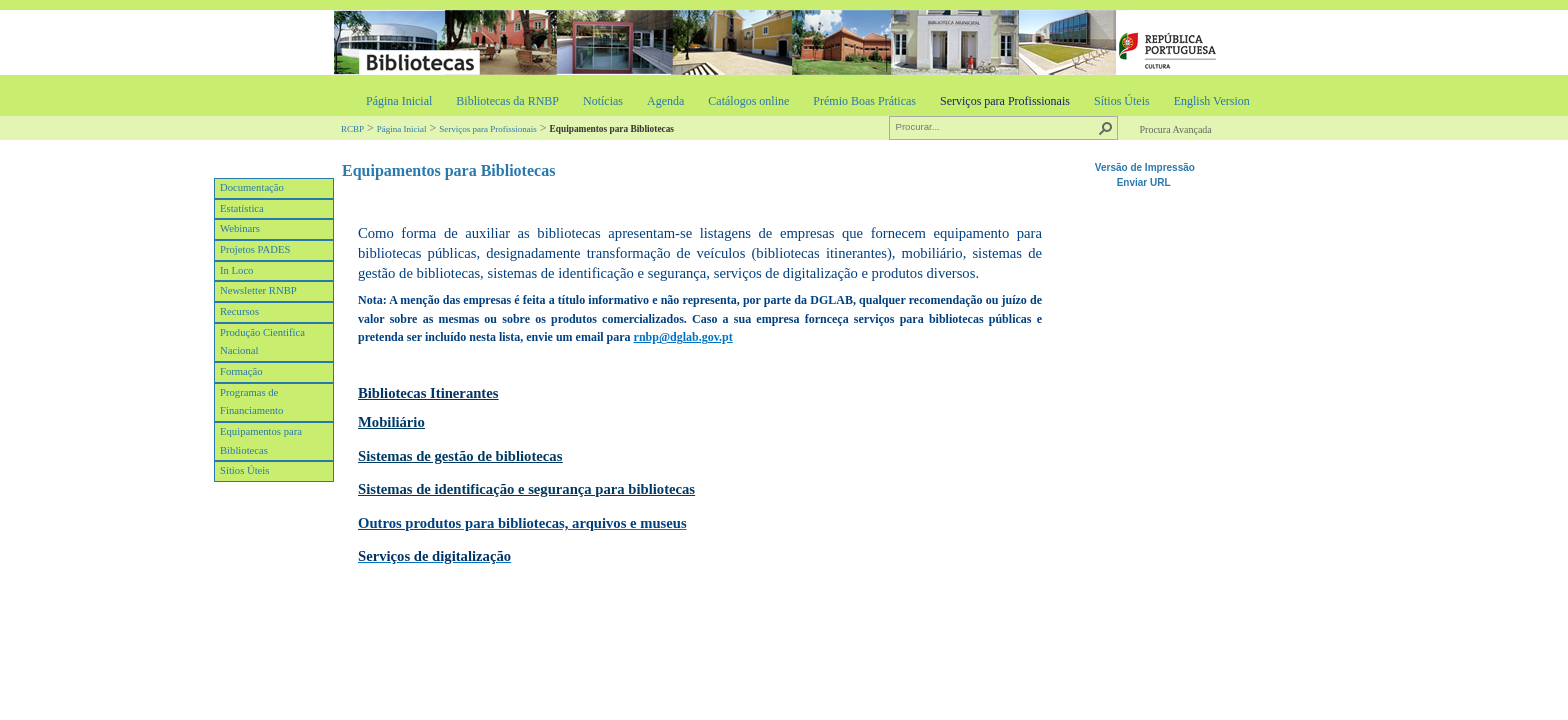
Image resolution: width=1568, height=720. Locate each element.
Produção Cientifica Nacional (262, 342)
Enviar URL (1145, 182)
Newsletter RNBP (258, 290)
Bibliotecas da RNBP (507, 101)
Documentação (252, 187)
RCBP (352, 129)
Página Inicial (399, 101)
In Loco (236, 270)
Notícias (603, 101)
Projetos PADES (255, 249)
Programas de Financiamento (251, 402)
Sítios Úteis (1122, 101)
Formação (241, 371)
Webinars (240, 228)
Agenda (665, 101)
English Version (1212, 101)
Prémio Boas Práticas (864, 101)
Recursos (239, 311)
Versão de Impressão (1145, 167)
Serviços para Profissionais (1005, 101)
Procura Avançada (1175, 129)
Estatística (242, 208)
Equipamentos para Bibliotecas (261, 441)
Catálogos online (748, 101)
